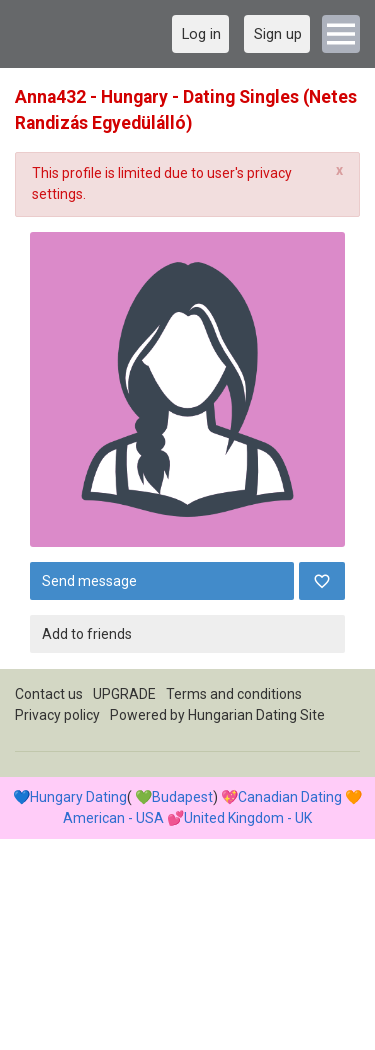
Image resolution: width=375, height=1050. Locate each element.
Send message (89, 581)
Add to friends (87, 634)
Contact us (49, 694)
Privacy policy (57, 715)
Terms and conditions (234, 694)
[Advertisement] (187, 856)
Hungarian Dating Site (256, 715)
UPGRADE (124, 694)
